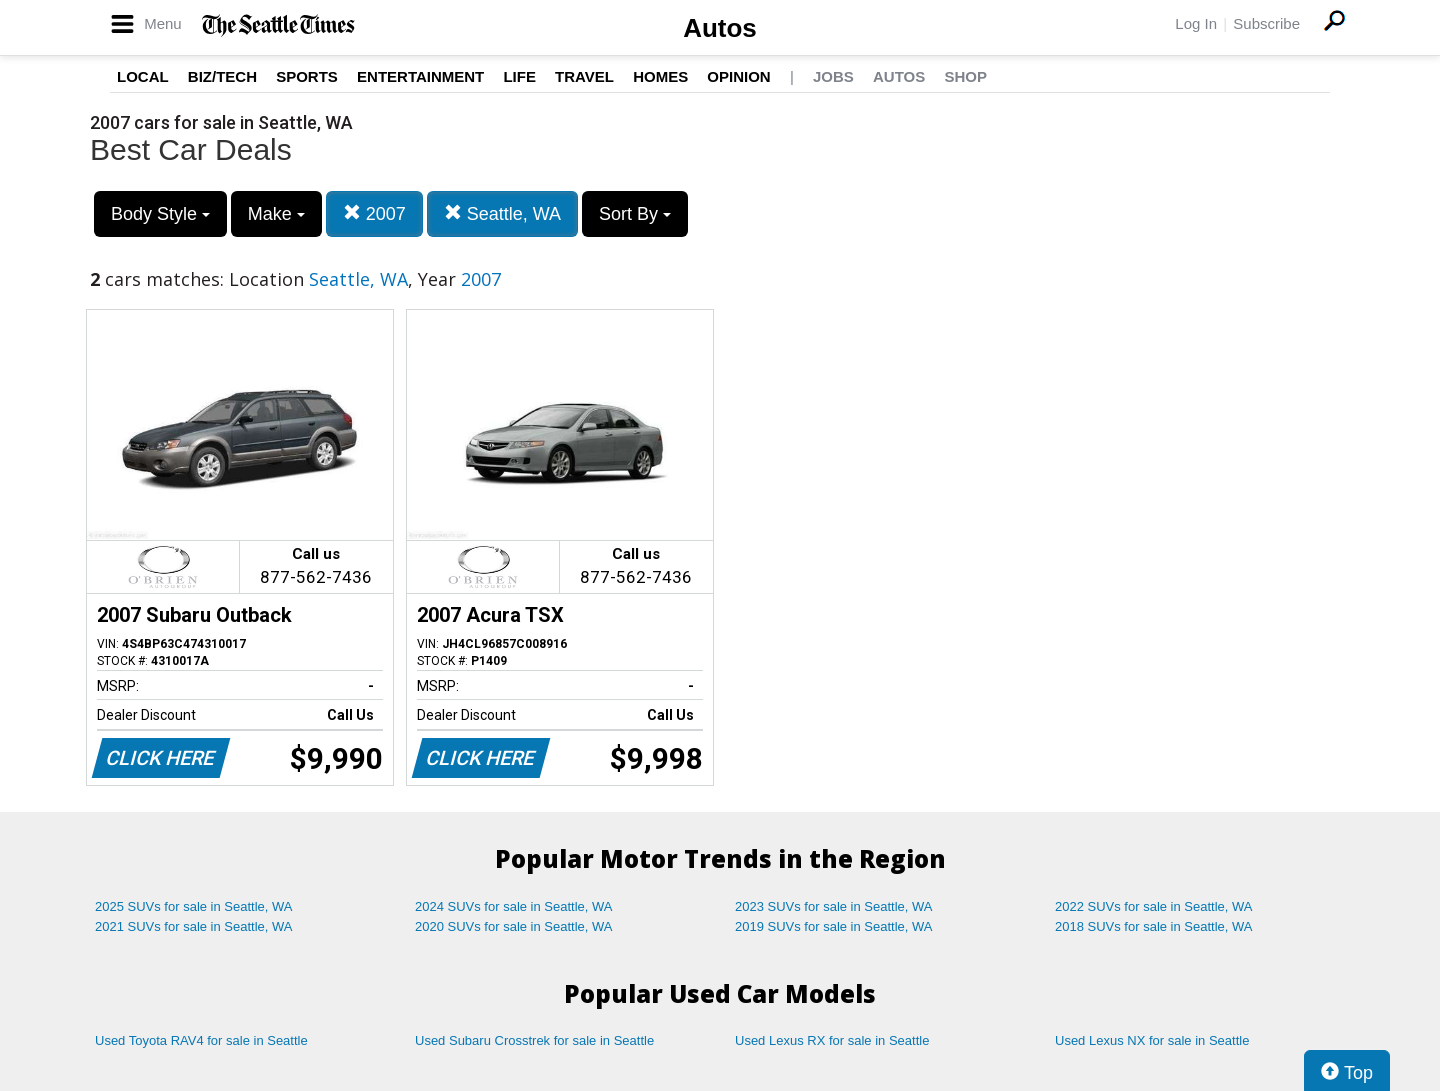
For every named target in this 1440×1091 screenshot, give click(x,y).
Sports (307, 76)
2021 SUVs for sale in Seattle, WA (194, 926)
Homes (660, 76)
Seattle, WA (502, 213)
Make (276, 214)
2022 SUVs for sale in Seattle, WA (1154, 906)
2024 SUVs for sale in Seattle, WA (514, 906)
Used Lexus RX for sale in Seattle (832, 1040)
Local (143, 76)
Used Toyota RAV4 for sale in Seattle (201, 1040)
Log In (1196, 23)
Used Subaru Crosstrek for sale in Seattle (534, 1040)
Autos (720, 28)
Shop (965, 76)
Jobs (833, 76)
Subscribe (1266, 23)
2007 (374, 213)
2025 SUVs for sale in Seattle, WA (194, 906)
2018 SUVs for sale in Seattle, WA (1154, 926)
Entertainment (420, 76)
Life (519, 76)
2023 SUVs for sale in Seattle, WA (834, 906)
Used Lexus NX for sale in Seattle (1152, 1040)
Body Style (160, 214)
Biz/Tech (222, 76)
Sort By (635, 214)
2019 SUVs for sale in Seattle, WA (834, 926)
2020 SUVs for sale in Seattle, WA (514, 926)
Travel (584, 76)
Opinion (738, 76)
